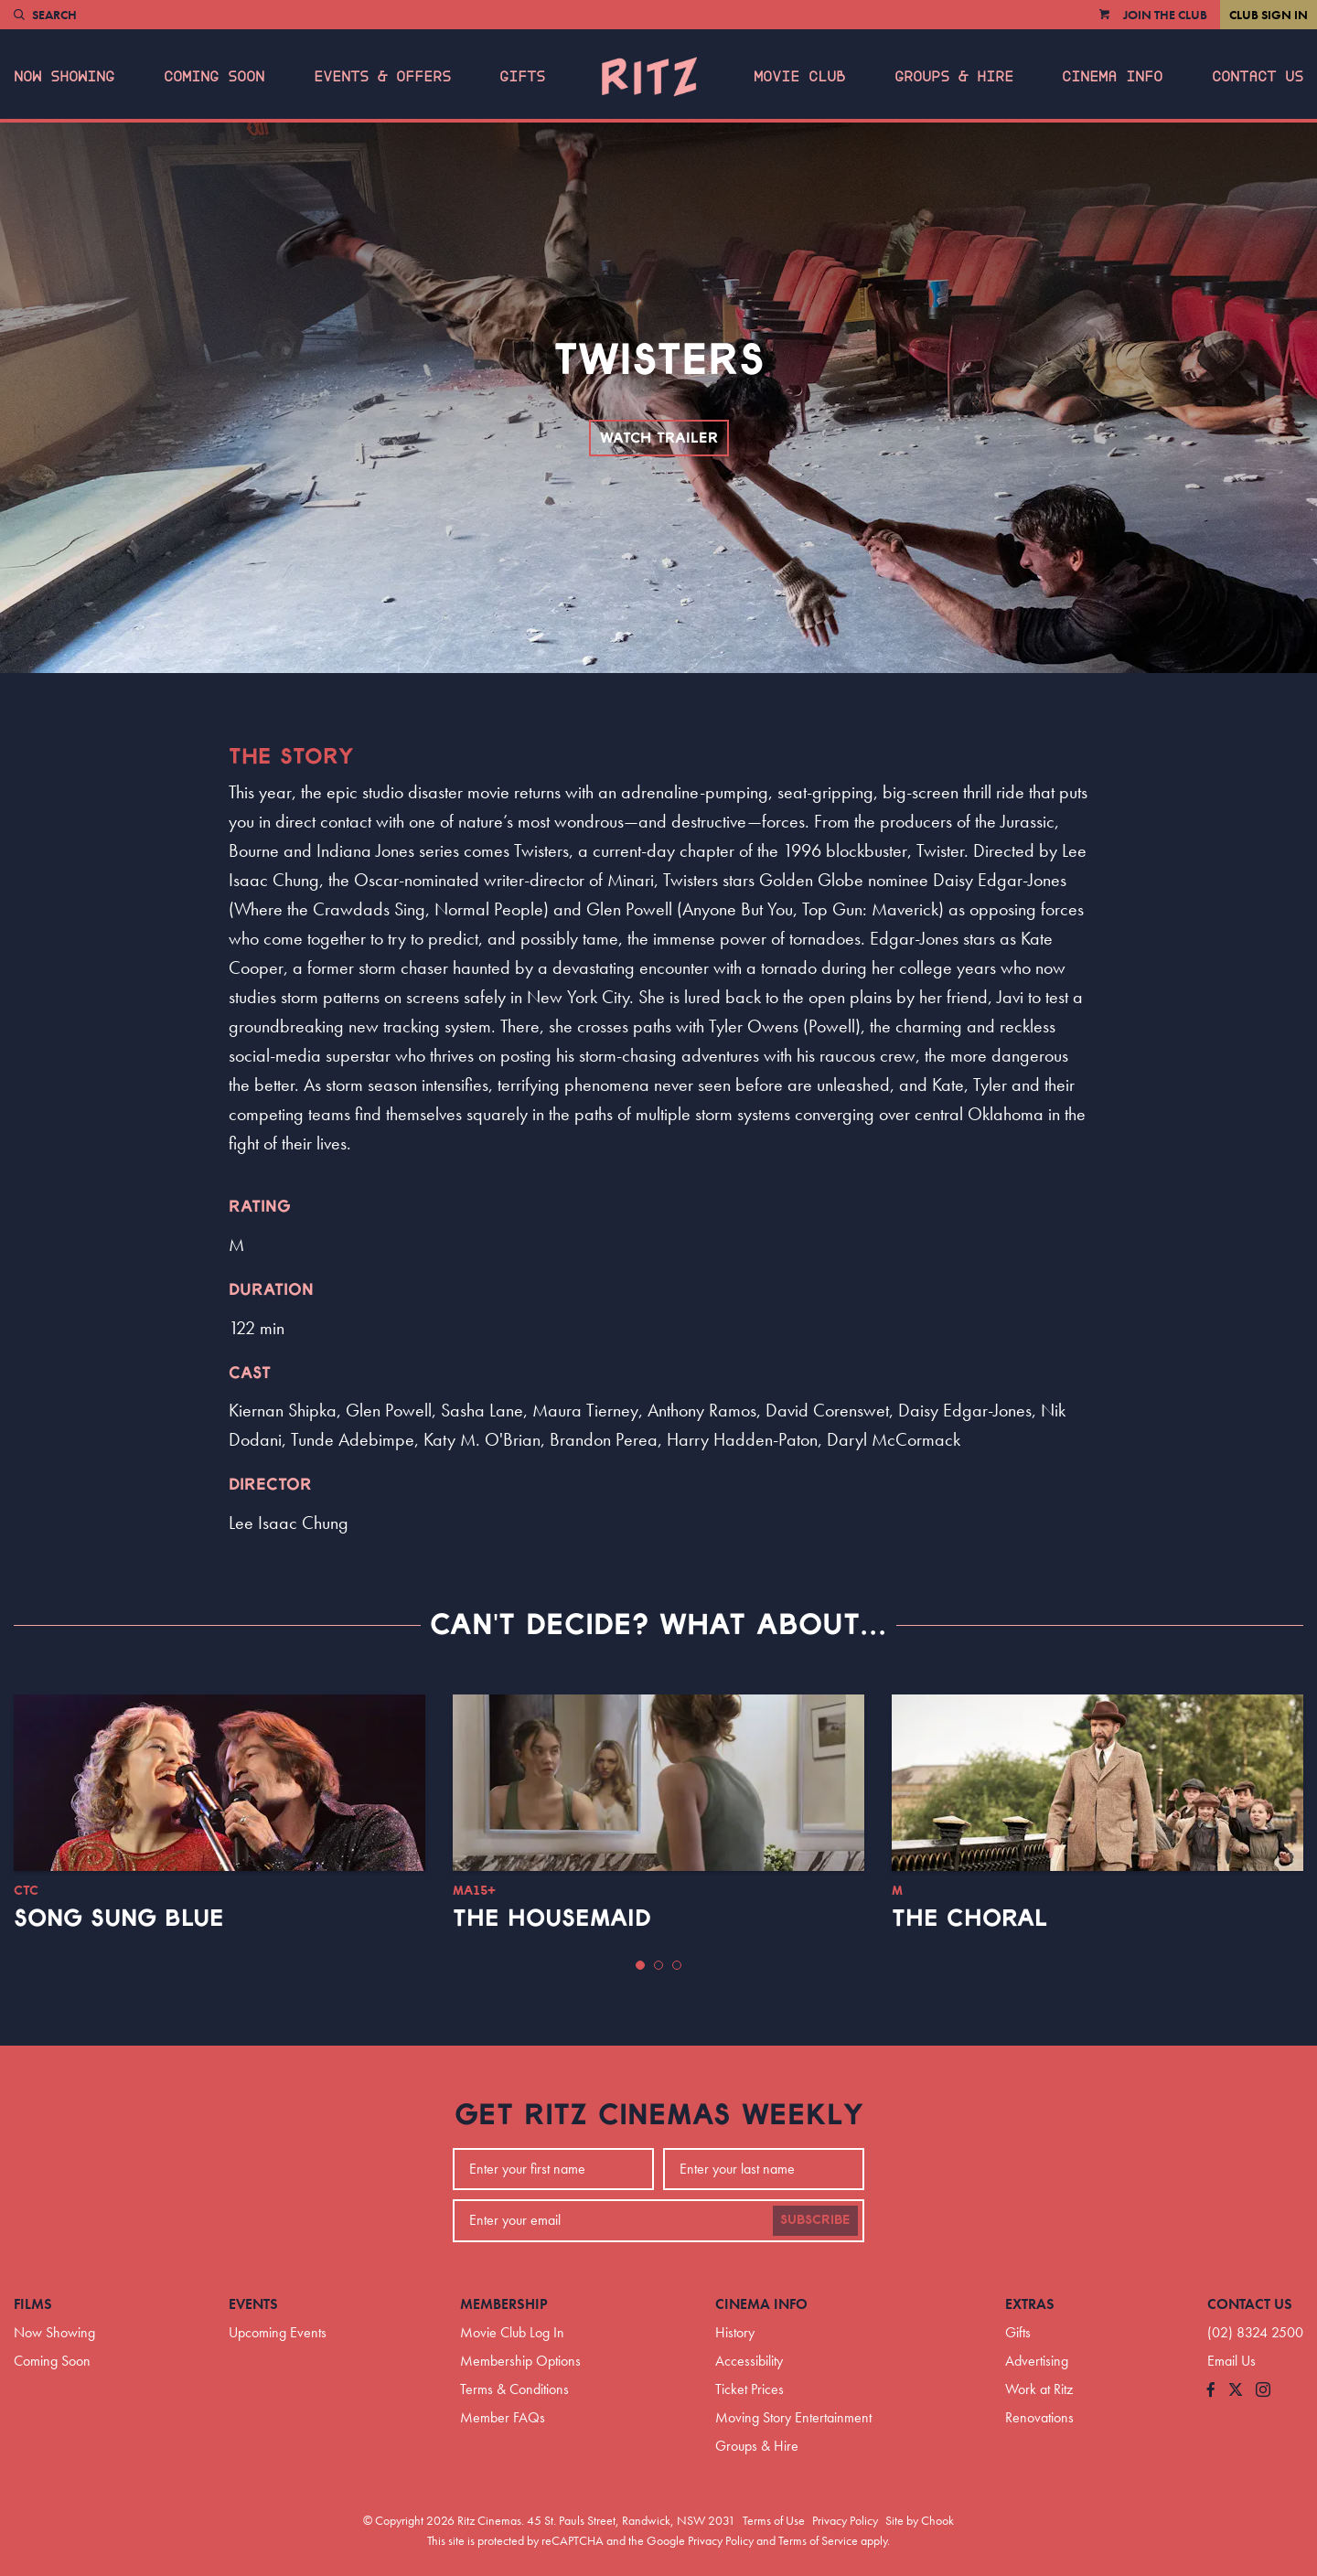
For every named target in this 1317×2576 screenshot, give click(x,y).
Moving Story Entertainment (793, 2417)
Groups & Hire (953, 76)
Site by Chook (919, 2520)
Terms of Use (774, 2520)
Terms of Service (818, 2540)
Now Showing (64, 76)
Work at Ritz (1039, 2389)
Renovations (1039, 2417)
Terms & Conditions (514, 2389)
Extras (1030, 2304)
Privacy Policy (845, 2520)
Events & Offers (382, 76)
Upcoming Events (278, 2332)
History (735, 2332)
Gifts (522, 76)
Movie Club (799, 76)
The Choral (969, 1918)
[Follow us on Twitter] (1235, 2390)
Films (33, 2304)
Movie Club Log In (512, 2332)
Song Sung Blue (119, 1918)
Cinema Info (1112, 76)
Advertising (1036, 2360)
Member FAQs (502, 2417)
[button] (640, 1965)
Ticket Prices (749, 2389)
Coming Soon (214, 76)
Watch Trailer (659, 438)
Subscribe (815, 2220)
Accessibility (749, 2360)
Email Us (1231, 2360)
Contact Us (1257, 76)
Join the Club (1165, 14)
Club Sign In (1268, 14)
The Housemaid (552, 1918)
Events (253, 2304)
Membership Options (520, 2360)
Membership (504, 2304)
